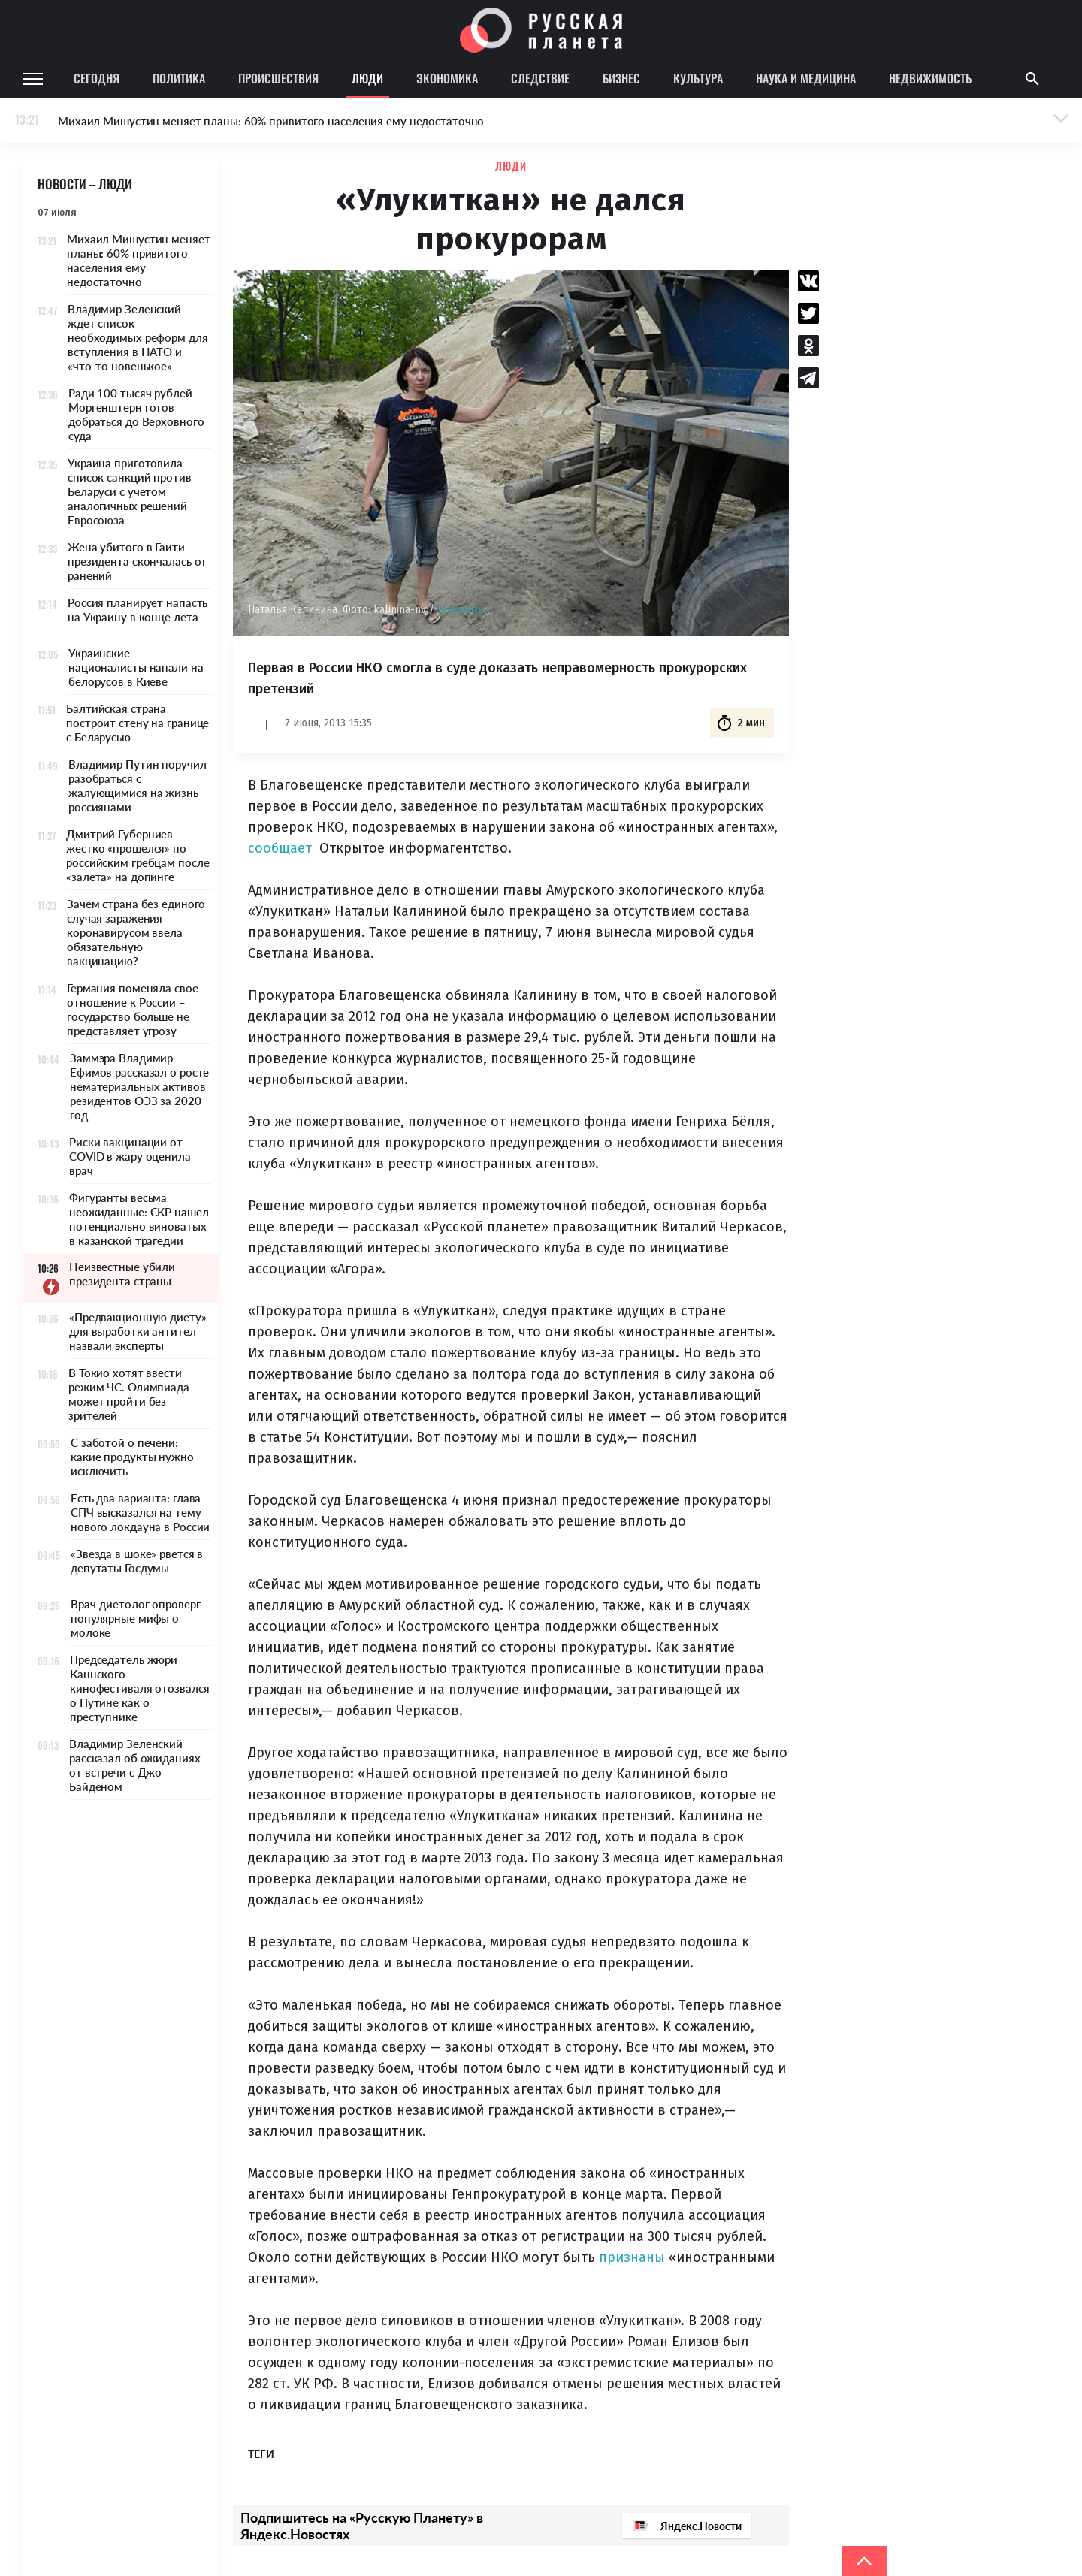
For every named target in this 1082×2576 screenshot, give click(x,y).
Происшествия (278, 78)
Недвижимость (930, 78)
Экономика (447, 78)
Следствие (540, 78)
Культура (698, 78)
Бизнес (621, 78)
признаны (632, 2257)
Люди (367, 78)
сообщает (280, 848)
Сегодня (96, 78)
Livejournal (463, 609)
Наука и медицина (806, 78)
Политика (179, 78)
